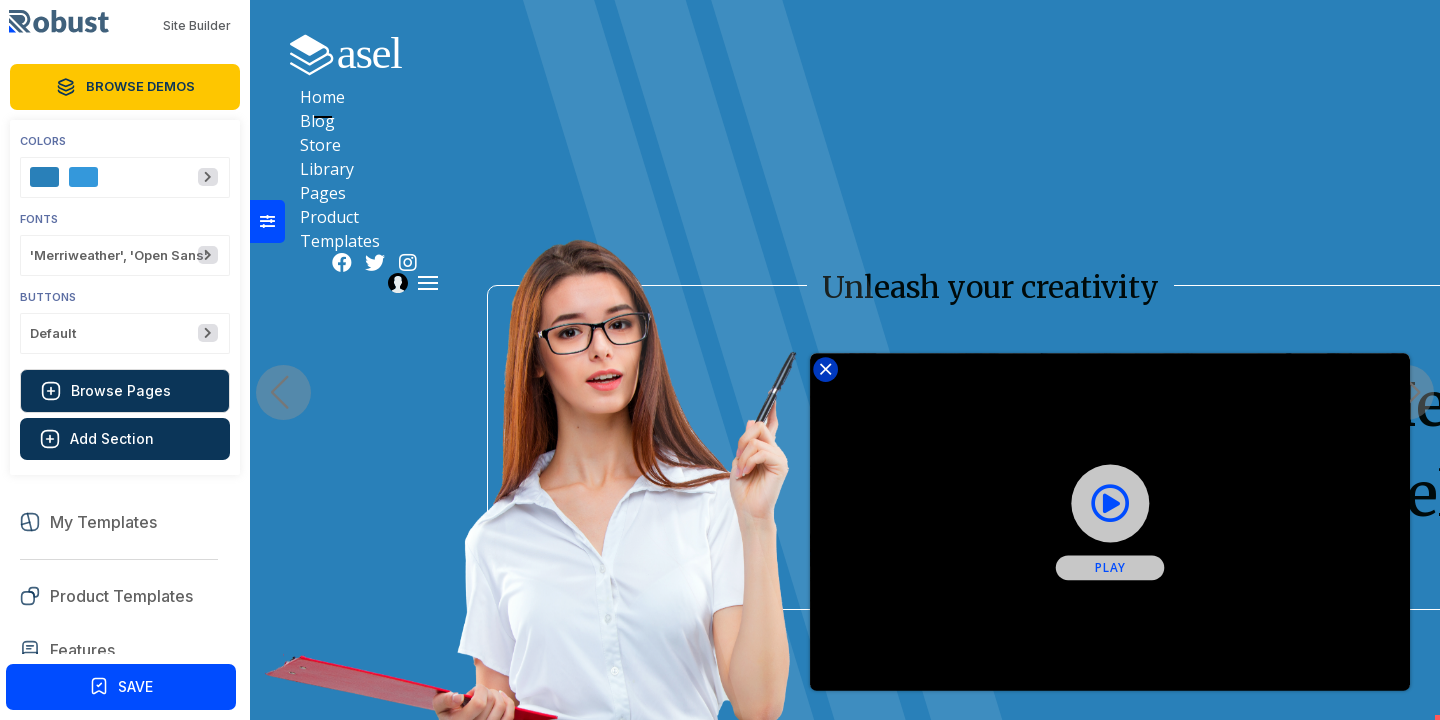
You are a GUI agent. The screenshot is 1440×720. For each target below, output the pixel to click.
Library (888, 53)
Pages (972, 53)
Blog (734, 53)
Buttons (48, 297)
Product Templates (1100, 53)
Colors (43, 141)
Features (82, 650)
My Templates (103, 522)
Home (660, 53)
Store (806, 53)
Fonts (39, 219)
